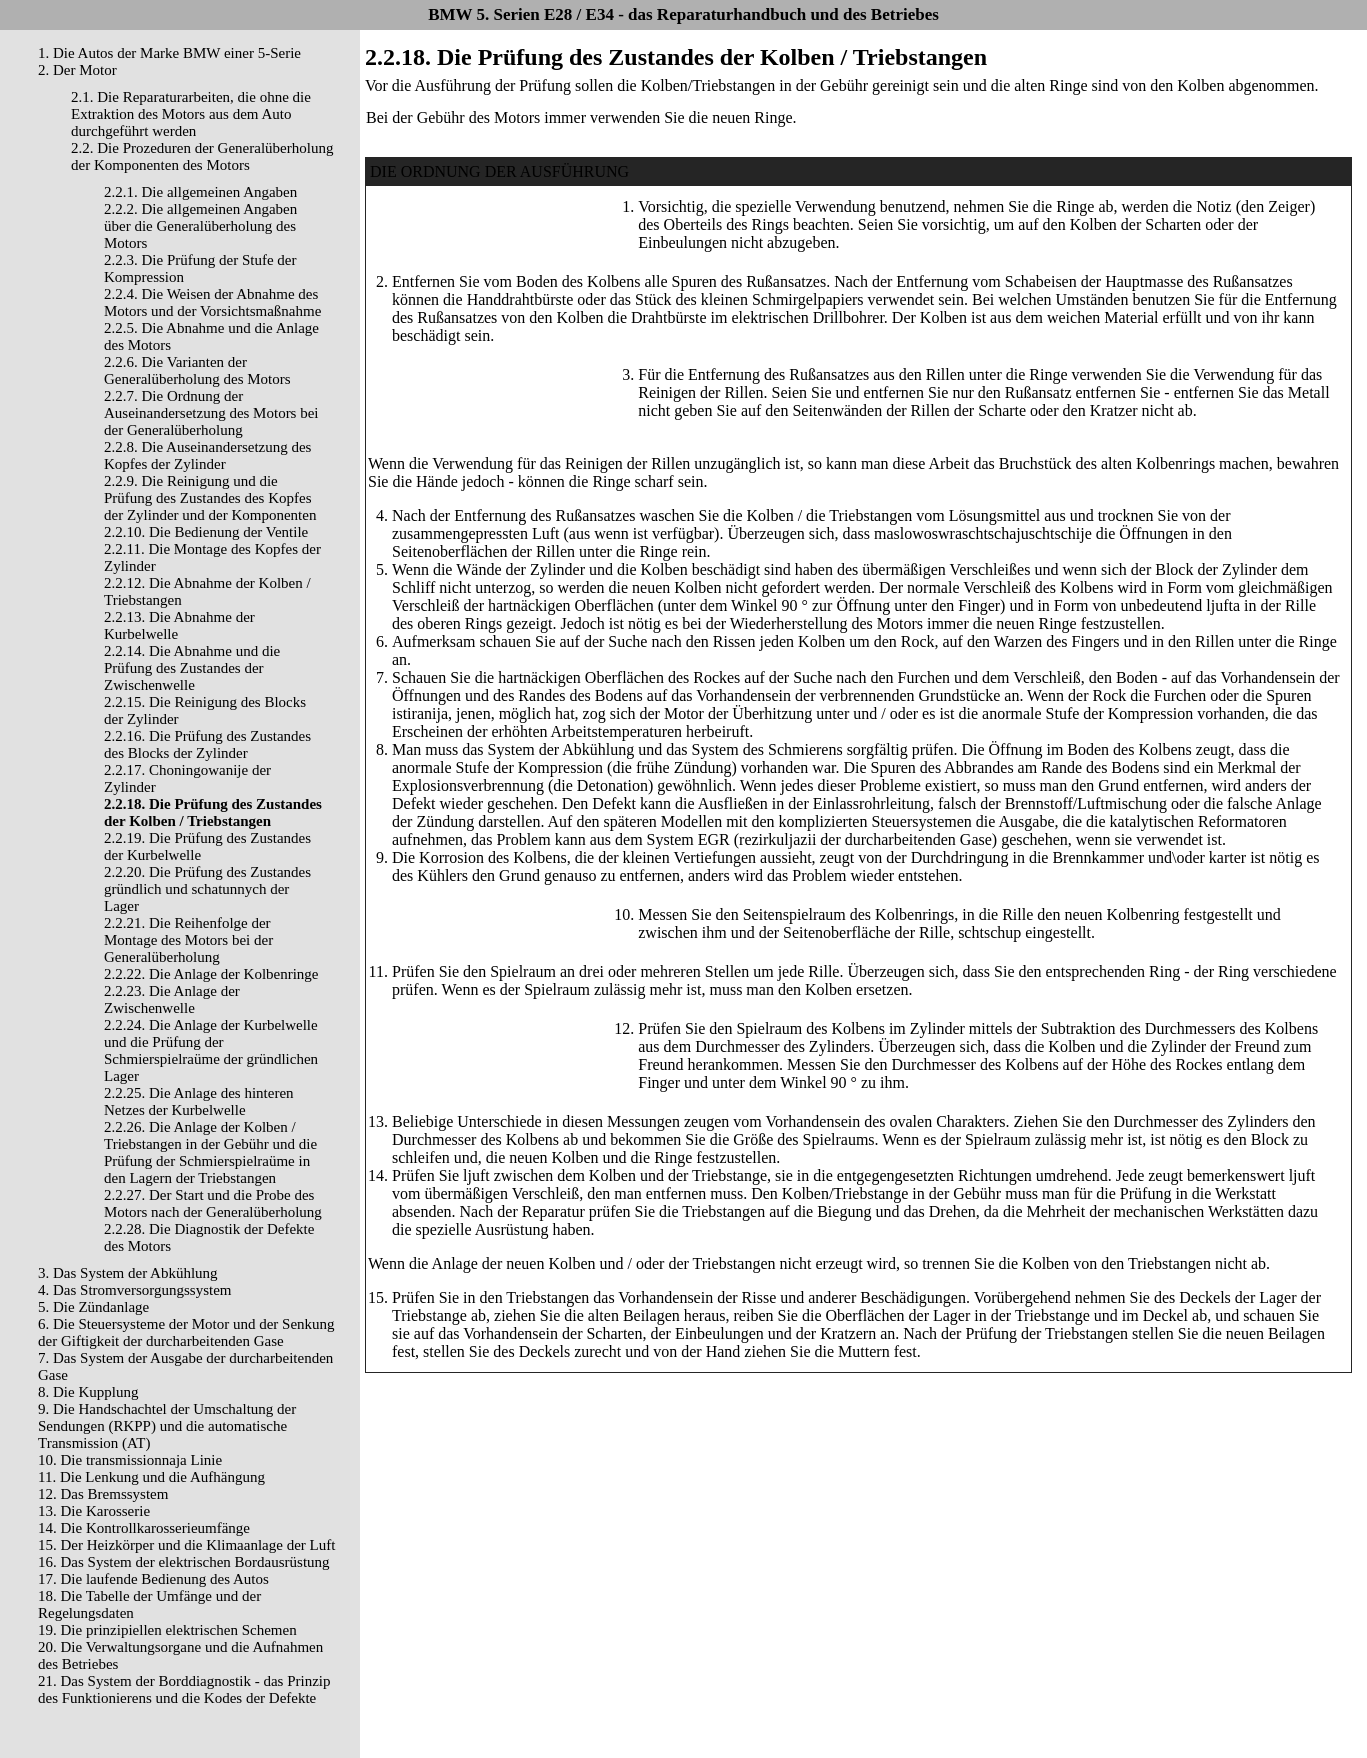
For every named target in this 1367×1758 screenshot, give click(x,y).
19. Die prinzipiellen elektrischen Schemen (167, 1630)
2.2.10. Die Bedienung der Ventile (206, 532)
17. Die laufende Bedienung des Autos (153, 1579)
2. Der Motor (77, 70)
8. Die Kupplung (88, 1392)
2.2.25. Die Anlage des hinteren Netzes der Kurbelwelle (199, 1101)
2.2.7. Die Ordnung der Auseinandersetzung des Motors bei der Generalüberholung (211, 413)
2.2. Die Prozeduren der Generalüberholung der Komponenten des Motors (202, 156)
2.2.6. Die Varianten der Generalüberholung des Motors (197, 370)
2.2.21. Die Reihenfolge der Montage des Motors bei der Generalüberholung (188, 940)
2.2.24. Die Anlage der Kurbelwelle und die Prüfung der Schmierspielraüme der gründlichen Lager (211, 1050)
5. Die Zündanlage (93, 1307)
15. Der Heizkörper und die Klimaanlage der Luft (186, 1545)
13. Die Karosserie (94, 1511)
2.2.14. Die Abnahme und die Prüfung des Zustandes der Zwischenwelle (192, 668)
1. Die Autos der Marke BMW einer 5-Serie (169, 53)
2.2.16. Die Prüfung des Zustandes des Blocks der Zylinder (207, 744)
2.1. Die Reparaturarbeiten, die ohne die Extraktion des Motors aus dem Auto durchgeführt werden (191, 114)
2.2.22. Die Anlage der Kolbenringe (211, 974)
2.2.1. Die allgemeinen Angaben (200, 192)
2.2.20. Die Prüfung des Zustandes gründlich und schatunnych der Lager (207, 889)
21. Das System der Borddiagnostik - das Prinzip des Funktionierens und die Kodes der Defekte (184, 1689)
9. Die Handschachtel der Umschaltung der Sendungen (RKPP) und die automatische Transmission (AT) (167, 1426)
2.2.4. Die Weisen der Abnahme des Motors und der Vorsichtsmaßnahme (212, 302)
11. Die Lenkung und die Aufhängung (151, 1477)
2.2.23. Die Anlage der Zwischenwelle (172, 999)
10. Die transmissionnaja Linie (130, 1460)
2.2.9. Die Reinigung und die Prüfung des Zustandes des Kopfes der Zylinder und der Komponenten (210, 498)
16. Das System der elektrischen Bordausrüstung (184, 1562)
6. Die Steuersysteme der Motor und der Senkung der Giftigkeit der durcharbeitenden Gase (186, 1332)
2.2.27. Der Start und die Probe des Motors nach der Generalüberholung (213, 1203)
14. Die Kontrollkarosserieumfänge (144, 1528)
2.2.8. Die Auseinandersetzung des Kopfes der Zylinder (207, 455)
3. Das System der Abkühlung (128, 1273)
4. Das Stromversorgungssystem (134, 1290)
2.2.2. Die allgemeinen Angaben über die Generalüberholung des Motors (200, 226)
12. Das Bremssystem (103, 1494)
